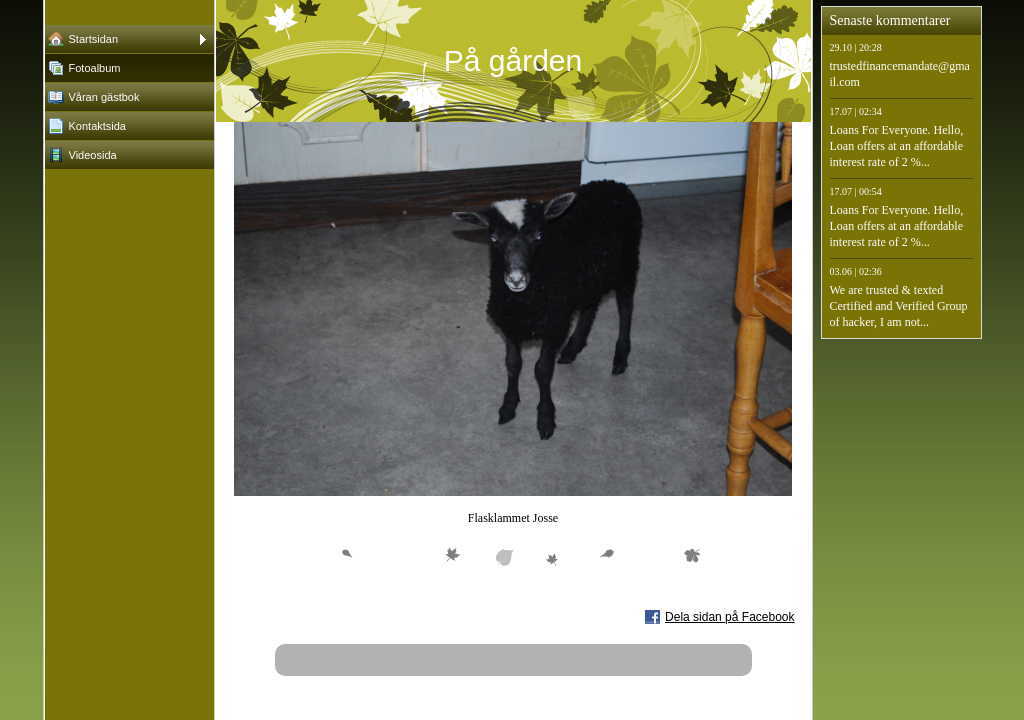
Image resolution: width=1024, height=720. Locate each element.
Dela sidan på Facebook (729, 617)
